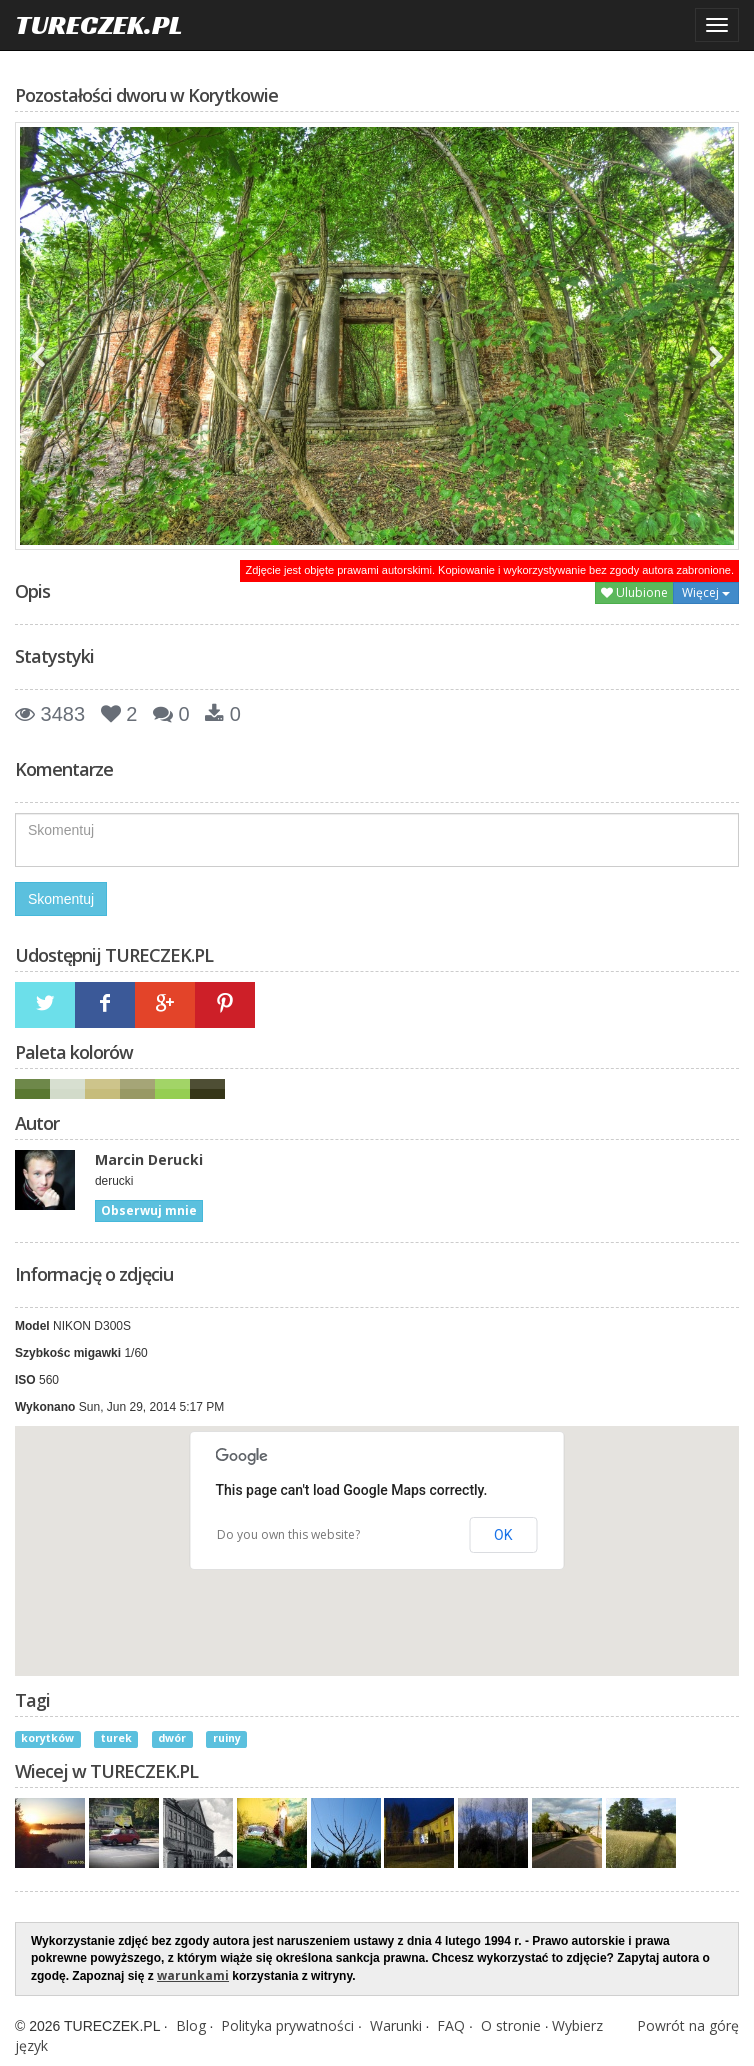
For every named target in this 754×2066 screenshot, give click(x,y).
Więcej (706, 592)
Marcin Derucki (149, 1159)
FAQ (451, 2025)
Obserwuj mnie (149, 1210)
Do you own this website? (288, 1534)
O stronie (511, 2025)
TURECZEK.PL (99, 24)
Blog (191, 2025)
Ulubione (634, 592)
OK (503, 1535)
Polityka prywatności (287, 2025)
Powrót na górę (688, 2025)
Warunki (396, 2025)
